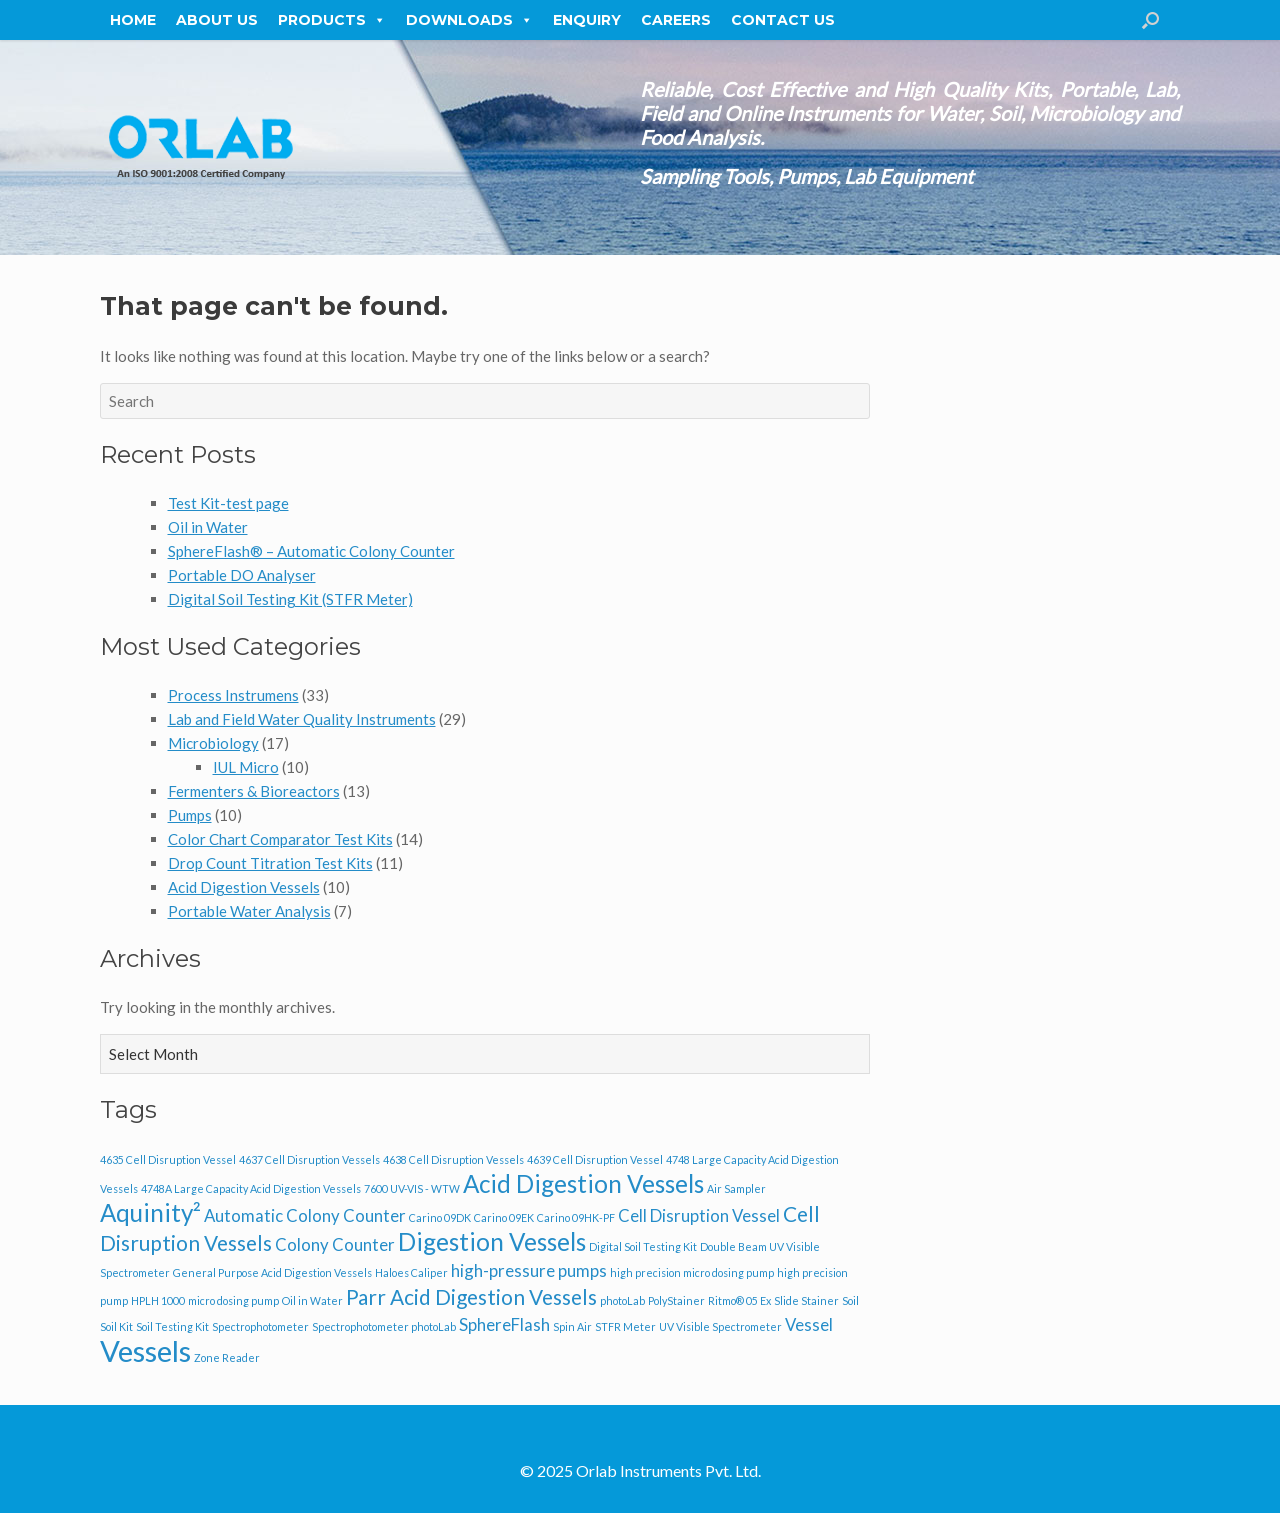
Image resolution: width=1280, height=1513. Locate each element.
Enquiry (587, 20)
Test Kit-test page (228, 503)
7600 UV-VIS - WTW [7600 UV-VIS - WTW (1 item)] (412, 1188)
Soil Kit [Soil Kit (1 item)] (116, 1326)
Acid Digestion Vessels (244, 887)
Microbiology (213, 743)
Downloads (469, 20)
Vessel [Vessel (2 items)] (809, 1324)
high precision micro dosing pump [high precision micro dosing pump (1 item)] (692, 1272)
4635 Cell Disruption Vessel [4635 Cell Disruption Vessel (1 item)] (168, 1159)
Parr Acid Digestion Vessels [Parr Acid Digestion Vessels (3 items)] (471, 1296)
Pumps (190, 815)
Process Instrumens (233, 695)
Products (332, 20)
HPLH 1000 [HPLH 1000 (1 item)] (158, 1300)
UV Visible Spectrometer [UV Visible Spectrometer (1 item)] (720, 1326)
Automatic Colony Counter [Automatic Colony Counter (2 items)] (305, 1215)
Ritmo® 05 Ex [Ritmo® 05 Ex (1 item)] (739, 1300)
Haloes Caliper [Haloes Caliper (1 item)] (411, 1272)
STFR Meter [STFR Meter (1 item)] (625, 1326)
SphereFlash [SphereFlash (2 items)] (504, 1324)
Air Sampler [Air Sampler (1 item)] (736, 1188)
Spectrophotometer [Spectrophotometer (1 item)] (260, 1326)
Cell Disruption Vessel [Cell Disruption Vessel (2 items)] (699, 1215)
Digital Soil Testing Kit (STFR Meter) (290, 599)
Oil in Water (208, 527)
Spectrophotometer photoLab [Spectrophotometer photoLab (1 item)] (384, 1326)
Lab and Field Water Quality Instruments (302, 719)
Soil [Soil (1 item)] (850, 1300)
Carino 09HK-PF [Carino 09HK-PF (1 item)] (576, 1217)
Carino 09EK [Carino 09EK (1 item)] (504, 1217)
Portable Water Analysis (249, 911)
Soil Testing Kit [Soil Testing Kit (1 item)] (172, 1326)
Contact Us (783, 20)
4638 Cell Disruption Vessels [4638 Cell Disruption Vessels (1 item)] (453, 1159)
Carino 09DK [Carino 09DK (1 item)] (440, 1217)
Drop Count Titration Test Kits (270, 863)
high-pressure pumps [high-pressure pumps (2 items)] (529, 1270)
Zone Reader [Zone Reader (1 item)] (227, 1357)
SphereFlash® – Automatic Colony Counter (311, 551)
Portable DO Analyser (242, 575)
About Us (217, 20)
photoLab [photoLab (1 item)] (622, 1300)
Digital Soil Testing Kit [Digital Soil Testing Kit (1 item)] (643, 1246)
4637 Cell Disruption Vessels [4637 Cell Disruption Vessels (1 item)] (309, 1159)
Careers (676, 20)
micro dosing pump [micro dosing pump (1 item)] (233, 1300)
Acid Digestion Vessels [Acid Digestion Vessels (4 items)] (583, 1183)
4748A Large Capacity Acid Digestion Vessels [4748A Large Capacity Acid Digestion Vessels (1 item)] (251, 1188)
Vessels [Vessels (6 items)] (145, 1350)
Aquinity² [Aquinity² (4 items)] (150, 1212)
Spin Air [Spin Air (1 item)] (572, 1326)
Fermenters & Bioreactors (254, 791)
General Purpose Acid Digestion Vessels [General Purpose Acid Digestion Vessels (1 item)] (272, 1272)
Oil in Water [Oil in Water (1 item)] (312, 1300)
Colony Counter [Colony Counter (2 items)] (335, 1244)
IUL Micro (246, 767)
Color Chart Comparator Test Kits (280, 839)
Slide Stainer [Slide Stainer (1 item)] (806, 1300)
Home (133, 20)
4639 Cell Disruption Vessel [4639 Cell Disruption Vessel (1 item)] (595, 1159)
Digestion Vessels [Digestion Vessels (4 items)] (492, 1241)
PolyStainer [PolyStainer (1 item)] (676, 1300)
